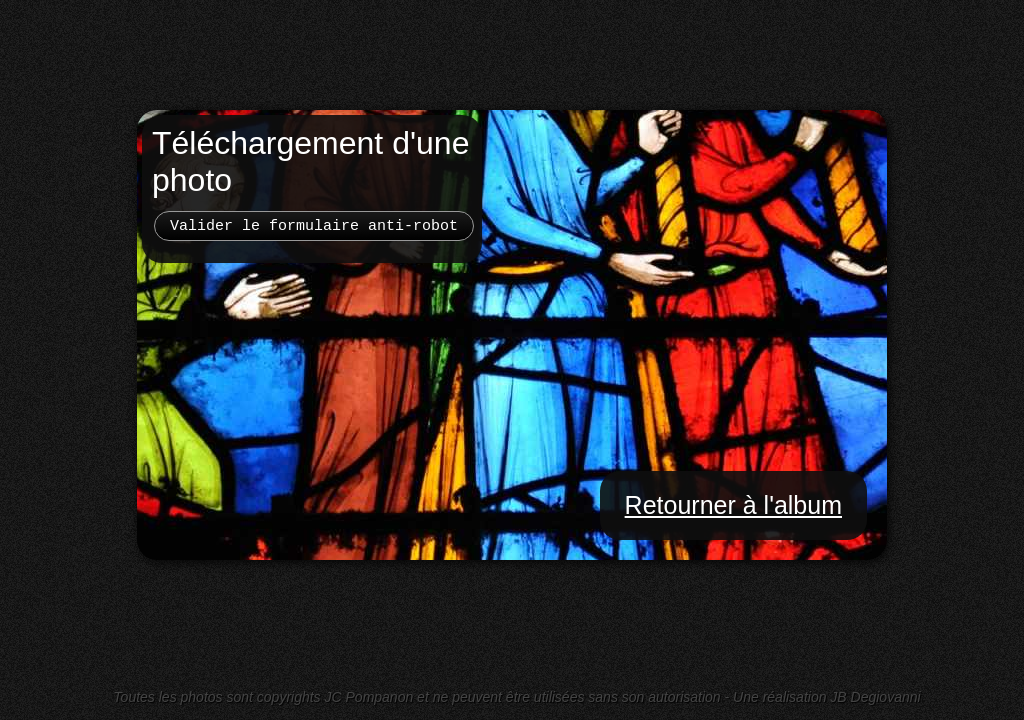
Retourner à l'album (733, 505)
